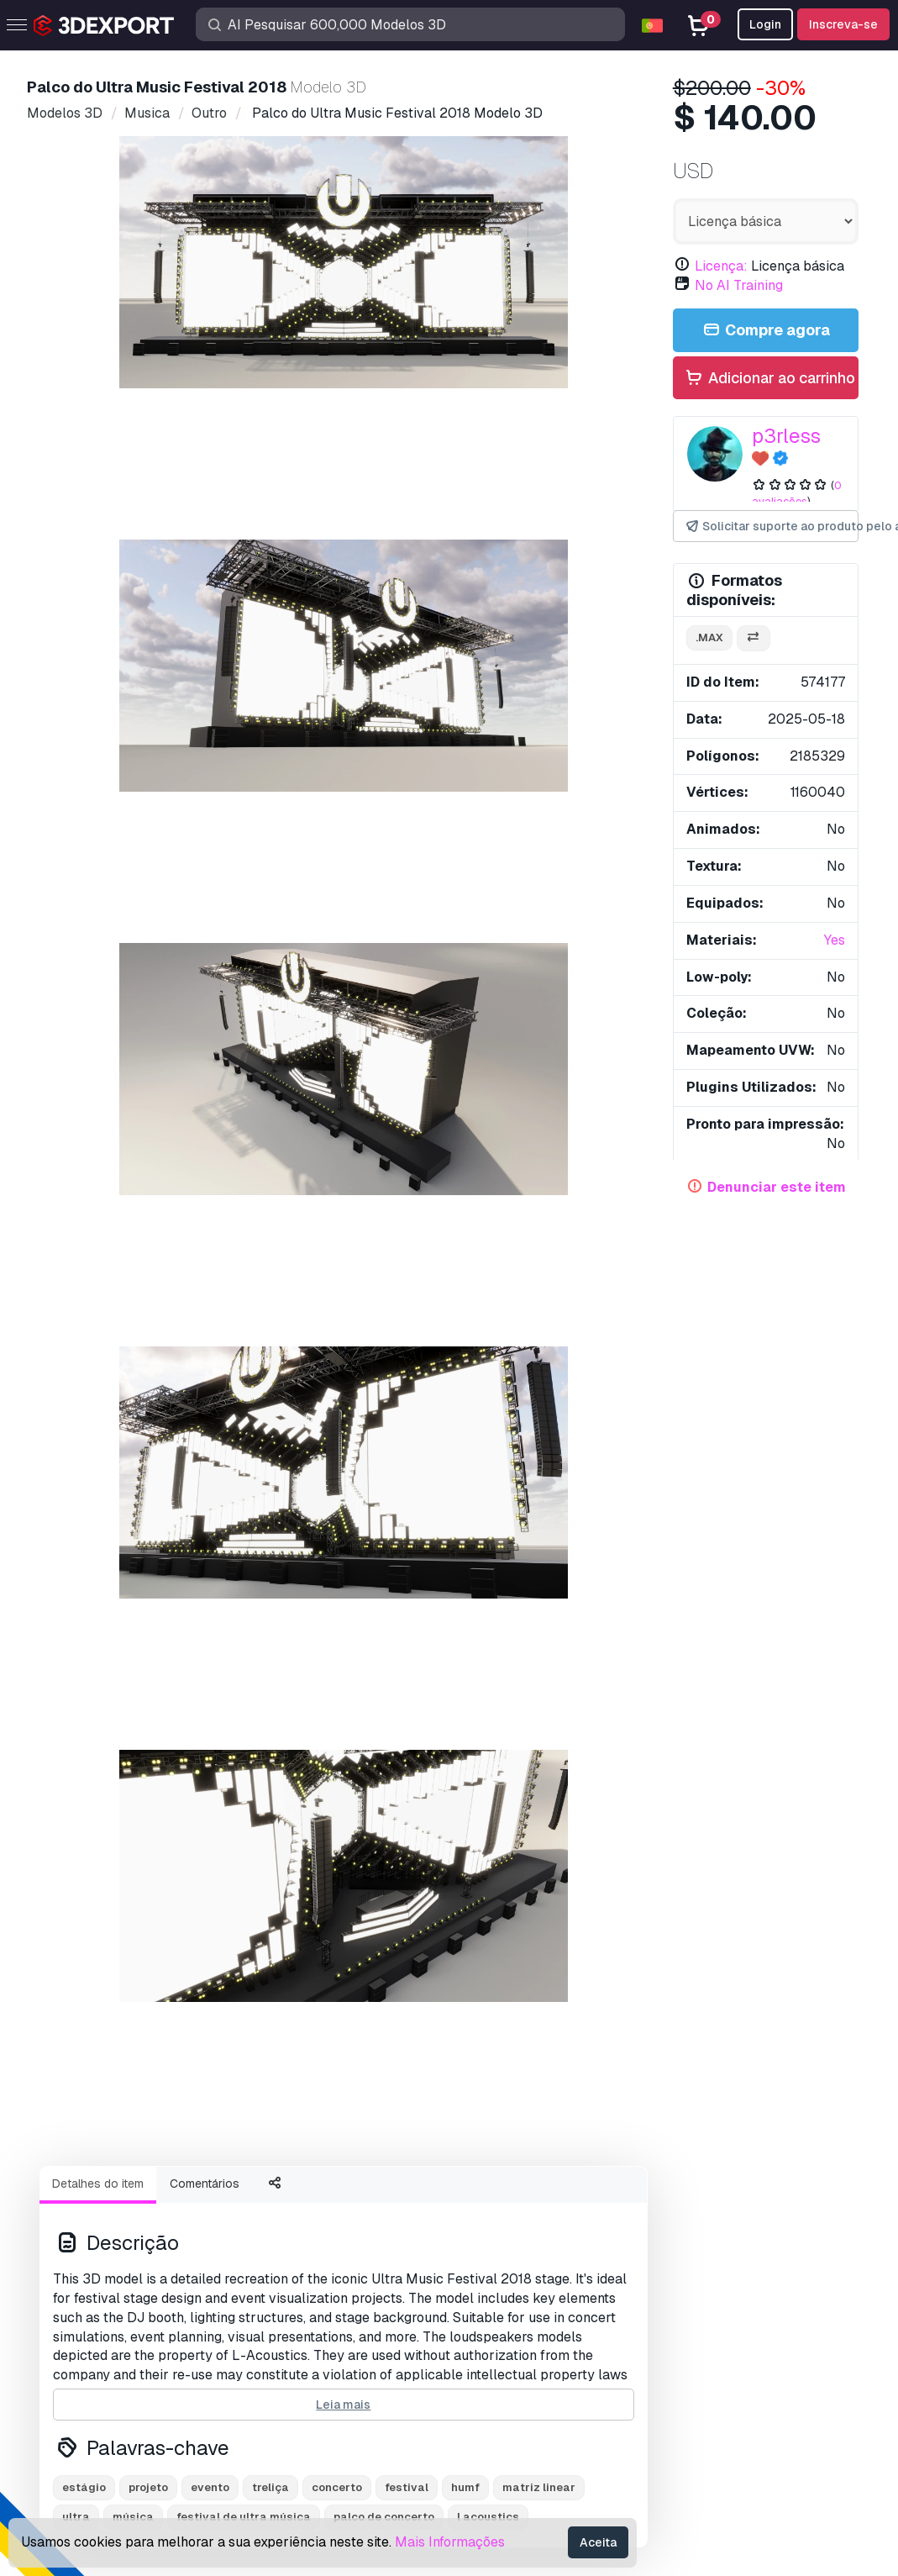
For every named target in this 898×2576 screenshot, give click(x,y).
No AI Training (739, 285)
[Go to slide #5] (558, 584)
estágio (84, 966)
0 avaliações (797, 493)
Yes (834, 940)
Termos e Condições (523, 2391)
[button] (834, 1437)
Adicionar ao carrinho (769, 378)
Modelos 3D (92, 2226)
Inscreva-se (843, 24)
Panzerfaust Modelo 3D (533, 1473)
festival (406, 966)
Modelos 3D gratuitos (119, 2280)
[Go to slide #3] (343, 584)
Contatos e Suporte (538, 2195)
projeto (148, 966)
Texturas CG (91, 2308)
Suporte (485, 2226)
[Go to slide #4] (451, 584)
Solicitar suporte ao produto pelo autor (771, 527)
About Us (91, 1933)
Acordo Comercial (515, 2336)
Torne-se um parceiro (118, 2364)
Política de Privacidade (531, 2364)
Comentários (204, 662)
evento (210, 966)
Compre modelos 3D (136, 2195)
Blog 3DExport (99, 2391)
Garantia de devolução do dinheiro (562, 2419)
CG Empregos (96, 2419)
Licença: (721, 266)
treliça (270, 966)
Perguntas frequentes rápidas (549, 2280)
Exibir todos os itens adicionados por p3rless (449, 1284)
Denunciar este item (776, 1187)
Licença (485, 2308)
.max (709, 637)
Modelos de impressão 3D (133, 2254)
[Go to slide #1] (128, 584)
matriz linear (538, 966)
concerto (337, 966)
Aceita (598, 2542)
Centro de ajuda (509, 2254)
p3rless (786, 436)
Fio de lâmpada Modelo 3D (328, 1473)
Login (765, 24)
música (133, 995)
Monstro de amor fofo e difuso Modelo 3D (496, 1064)
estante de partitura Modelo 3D (127, 1773)
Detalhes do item (98, 662)
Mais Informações (450, 2542)
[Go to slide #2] (236, 584)
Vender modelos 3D (114, 2336)
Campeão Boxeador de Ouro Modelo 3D (184, 1064)
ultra (76, 995)
